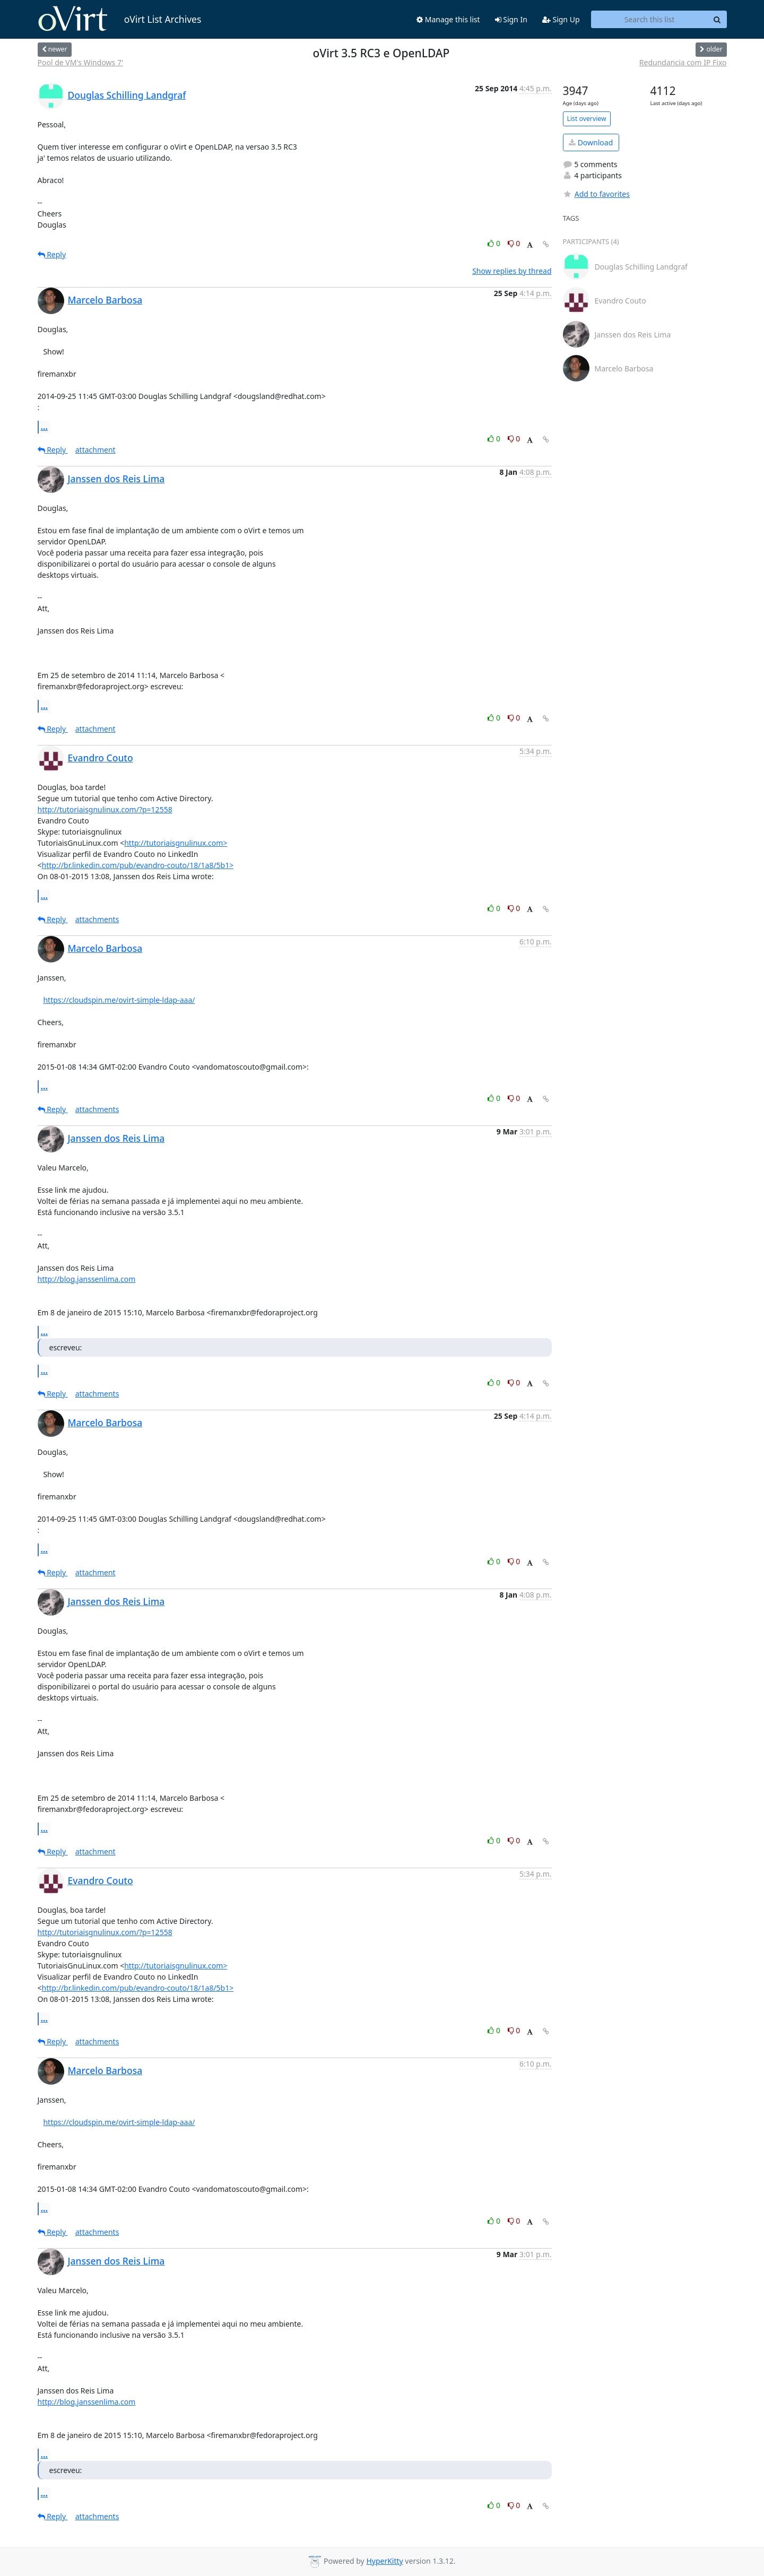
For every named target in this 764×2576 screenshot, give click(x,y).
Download (591, 142)
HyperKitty (384, 2561)
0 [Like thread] (495, 243)
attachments (97, 919)
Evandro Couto (100, 757)
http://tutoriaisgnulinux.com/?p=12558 (105, 809)
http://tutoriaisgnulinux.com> (175, 843)
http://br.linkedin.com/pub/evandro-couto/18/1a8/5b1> (138, 865)
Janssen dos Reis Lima (116, 478)
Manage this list (448, 19)
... (44, 426)
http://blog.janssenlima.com (87, 1279)
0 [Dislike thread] (514, 243)
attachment (95, 450)
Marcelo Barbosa (105, 299)
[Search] (717, 20)
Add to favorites (596, 194)
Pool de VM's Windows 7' (81, 62)
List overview (586, 118)
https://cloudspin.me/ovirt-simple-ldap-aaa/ (119, 1000)
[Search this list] (649, 20)
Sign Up (561, 19)
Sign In (511, 19)
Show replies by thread (511, 271)
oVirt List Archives (120, 19)
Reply (52, 254)
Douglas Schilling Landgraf (127, 95)
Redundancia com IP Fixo (683, 62)
